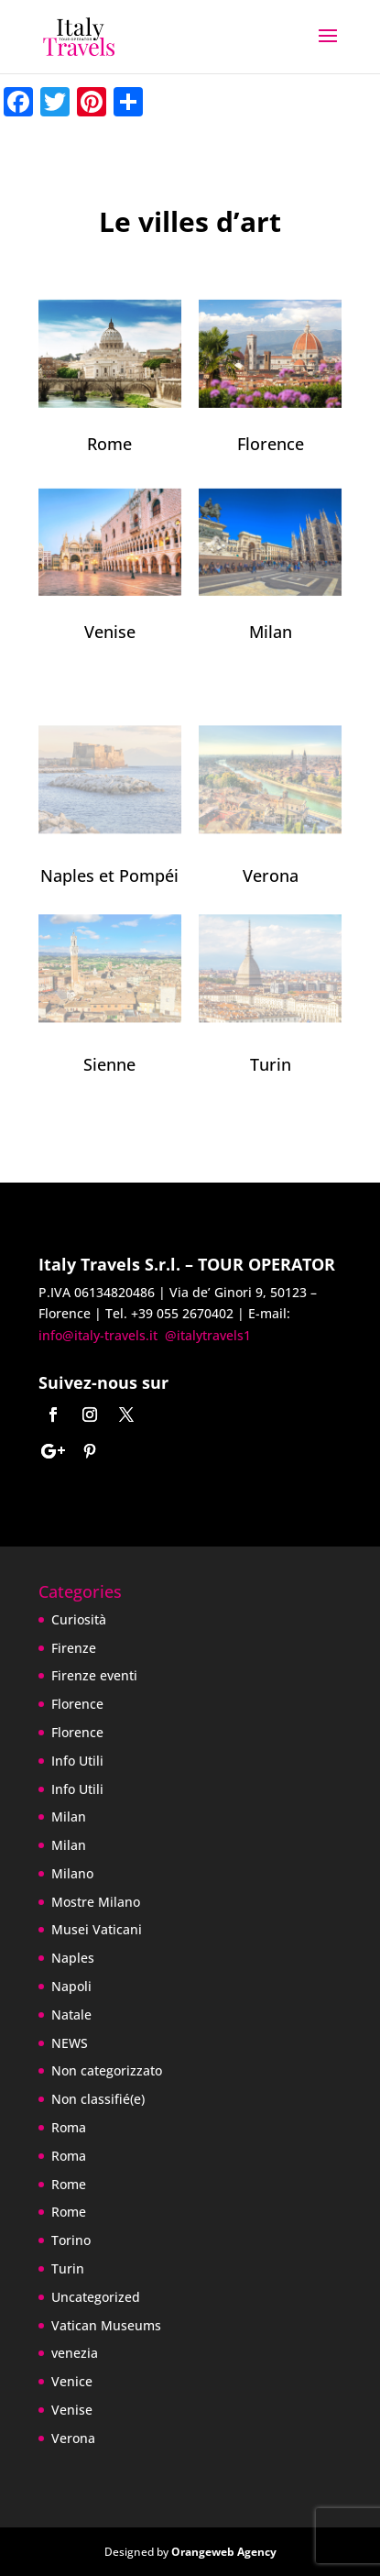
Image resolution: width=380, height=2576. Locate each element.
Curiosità (78, 1619)
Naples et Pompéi (109, 875)
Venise (110, 632)
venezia (74, 2352)
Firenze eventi (94, 1675)
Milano (72, 1873)
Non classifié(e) (98, 2099)
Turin (270, 1064)
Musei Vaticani (96, 1929)
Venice (71, 2381)
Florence (270, 444)
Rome (109, 444)
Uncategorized (95, 2297)
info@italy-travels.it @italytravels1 (144, 1335)
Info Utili (77, 1760)
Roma (68, 2127)
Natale (71, 2014)
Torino (71, 2240)
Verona (271, 875)
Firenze (73, 1648)
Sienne (109, 1064)
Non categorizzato (106, 2070)
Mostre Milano (95, 1901)
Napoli (71, 1986)
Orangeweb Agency (224, 2551)
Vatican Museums (106, 2325)
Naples (72, 1957)
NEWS (69, 2043)
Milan (270, 632)
